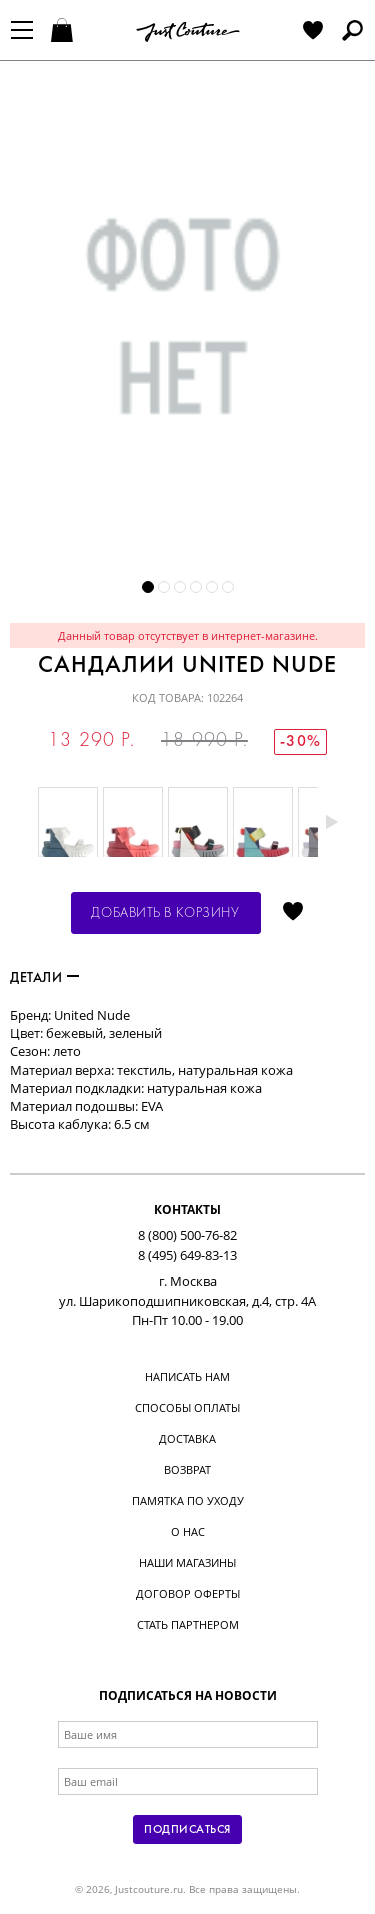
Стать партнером (188, 1624)
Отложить (293, 913)
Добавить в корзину (165, 913)
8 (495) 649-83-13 (187, 1255)
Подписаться (187, 1830)
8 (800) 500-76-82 (187, 1235)
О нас (188, 1531)
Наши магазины (187, 1562)
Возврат (187, 1469)
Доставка (187, 1438)
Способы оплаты (187, 1407)
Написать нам (187, 1376)
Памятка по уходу (188, 1500)
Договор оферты (188, 1593)
